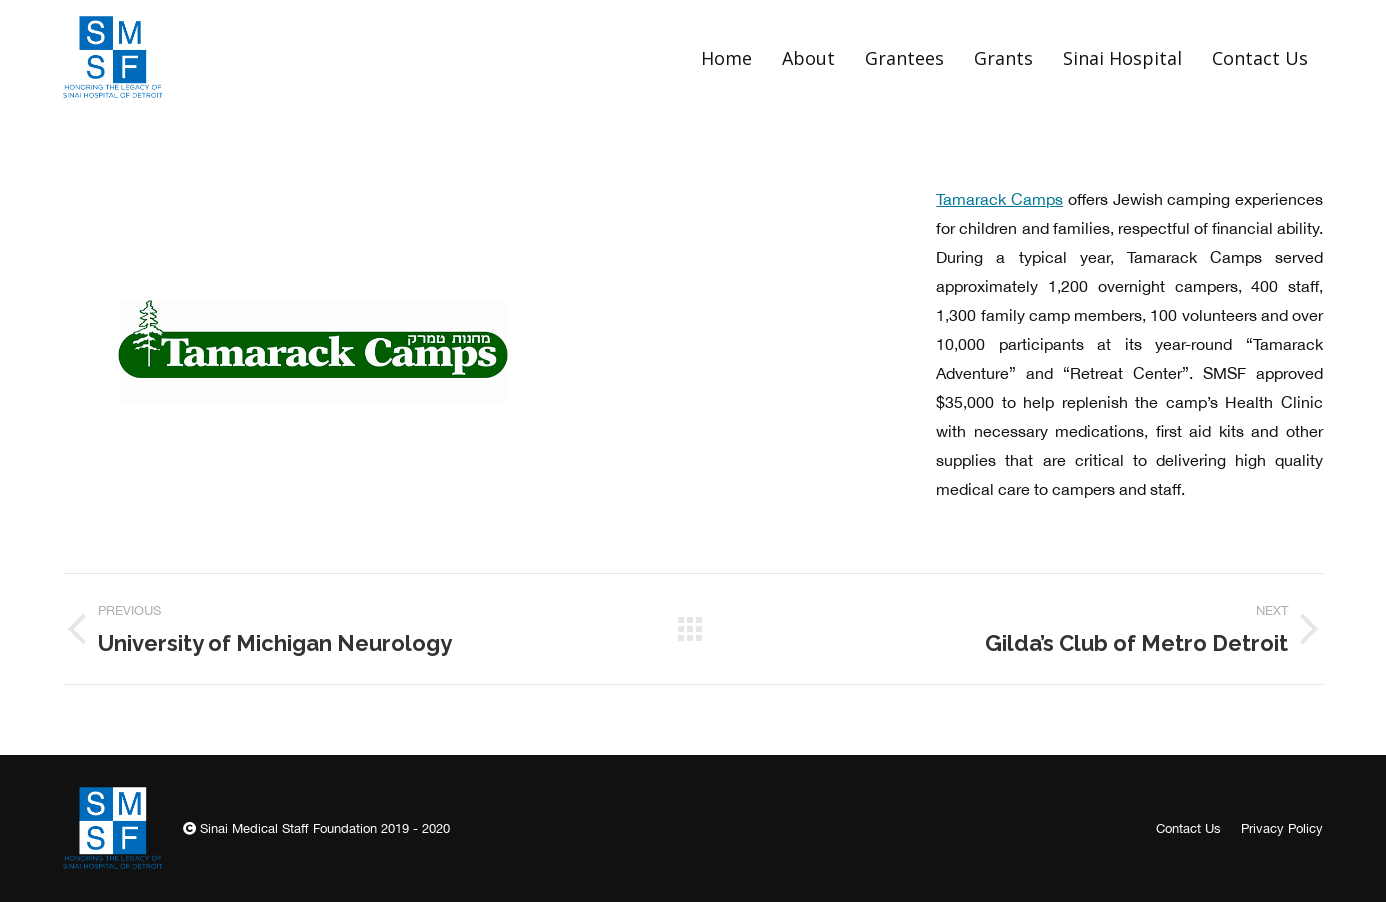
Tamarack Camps (999, 199)
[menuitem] (726, 57)
